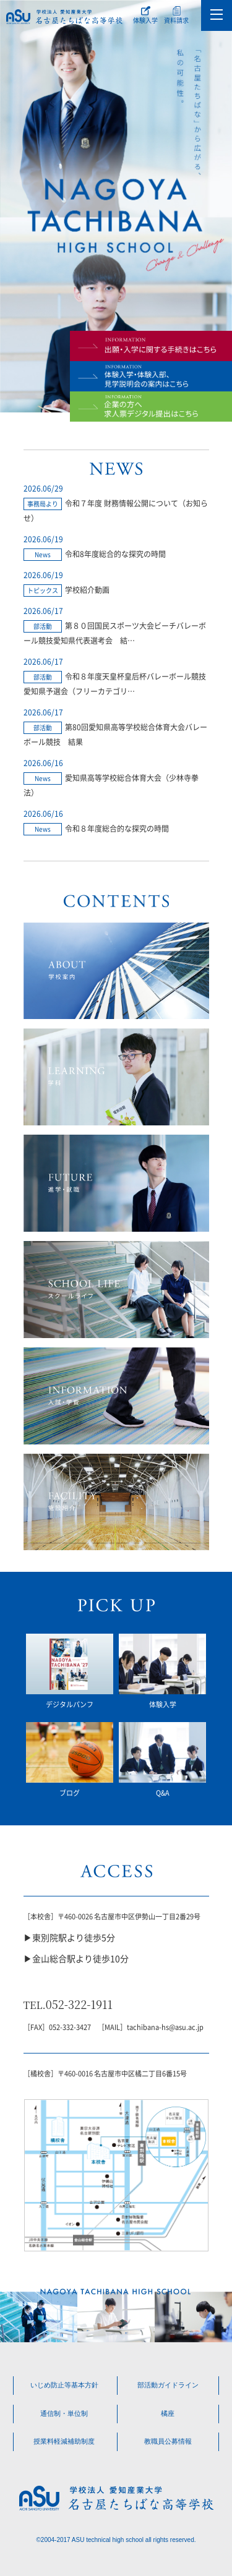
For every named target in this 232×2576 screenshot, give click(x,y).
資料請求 (176, 20)
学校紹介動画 (87, 589)
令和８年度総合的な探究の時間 (117, 828)
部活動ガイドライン (168, 2385)
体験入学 (145, 20)
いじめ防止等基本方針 (64, 2385)
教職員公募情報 (168, 2442)
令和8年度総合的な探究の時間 (115, 553)
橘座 (167, 2413)
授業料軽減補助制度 (64, 2442)
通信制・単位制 (64, 2413)
